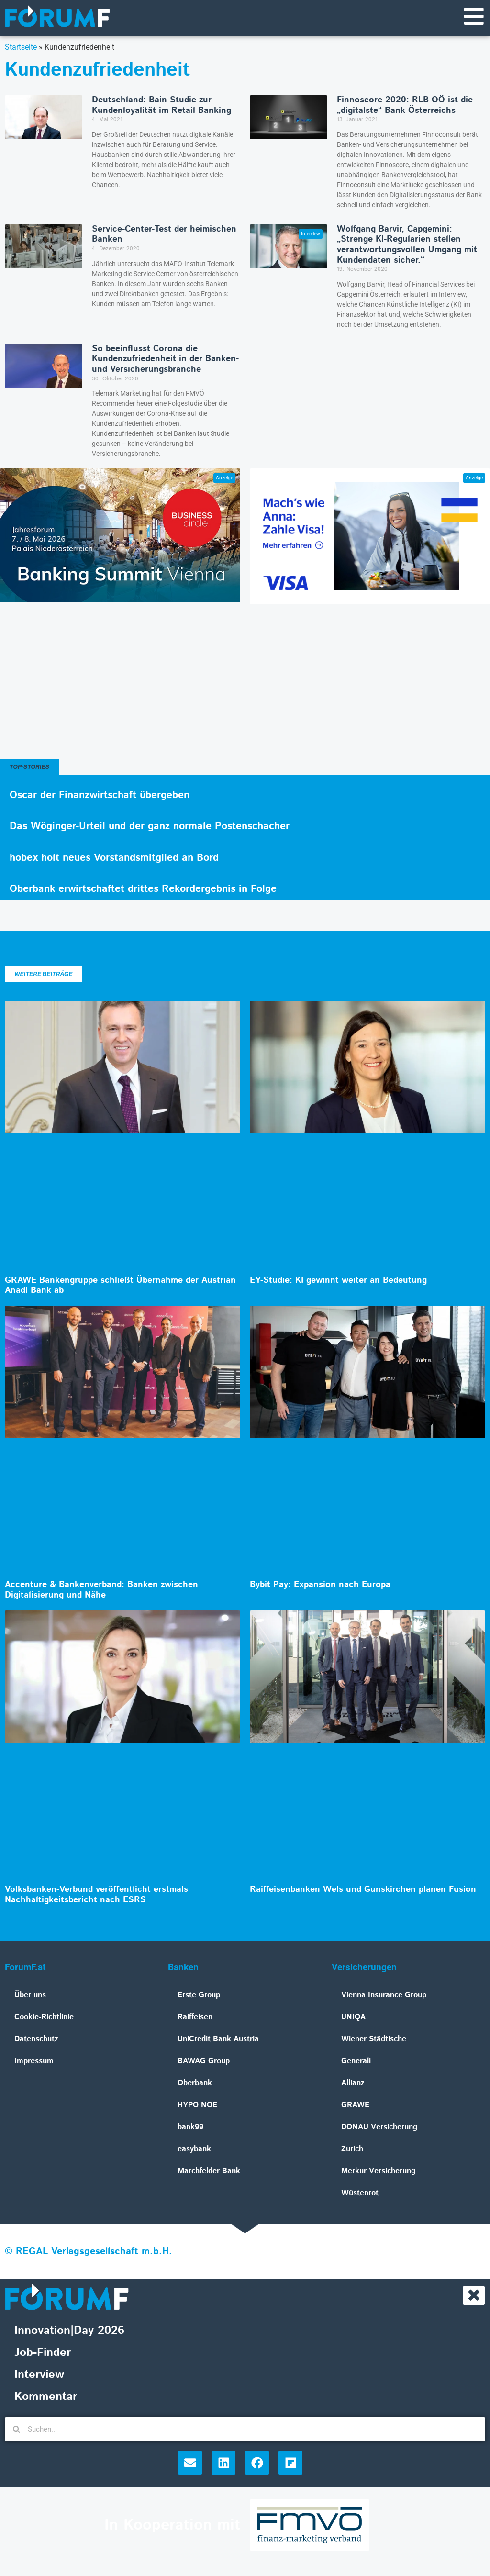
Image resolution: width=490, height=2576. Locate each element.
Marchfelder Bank (209, 2171)
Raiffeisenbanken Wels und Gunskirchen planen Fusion (363, 1890)
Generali (356, 2061)
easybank (194, 2149)
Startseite (21, 48)
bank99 (190, 2127)
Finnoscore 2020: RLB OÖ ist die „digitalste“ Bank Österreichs (405, 106)
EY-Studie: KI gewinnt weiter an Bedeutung (338, 1281)
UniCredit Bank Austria (218, 2039)
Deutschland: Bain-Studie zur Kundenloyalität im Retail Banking (161, 106)
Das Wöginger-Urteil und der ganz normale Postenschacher (150, 827)
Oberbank (195, 2083)
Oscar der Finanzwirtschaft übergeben (99, 796)
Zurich (352, 2149)
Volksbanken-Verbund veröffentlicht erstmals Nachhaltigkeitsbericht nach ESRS (96, 1895)
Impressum (34, 2061)
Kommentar (45, 2398)
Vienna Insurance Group (383, 1995)
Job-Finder (42, 2354)
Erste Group (199, 1995)
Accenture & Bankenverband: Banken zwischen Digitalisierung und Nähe (101, 1590)
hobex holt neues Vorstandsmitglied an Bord (114, 859)
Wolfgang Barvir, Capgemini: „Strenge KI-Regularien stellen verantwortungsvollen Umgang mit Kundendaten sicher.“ (407, 245)
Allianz (353, 2083)
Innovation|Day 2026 (69, 2332)
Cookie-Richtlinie (44, 2017)
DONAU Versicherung (379, 2127)
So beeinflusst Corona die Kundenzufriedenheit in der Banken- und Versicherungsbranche (165, 360)
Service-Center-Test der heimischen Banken (164, 235)
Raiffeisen (195, 2017)
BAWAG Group (204, 2061)
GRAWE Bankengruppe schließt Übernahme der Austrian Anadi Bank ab (120, 1286)
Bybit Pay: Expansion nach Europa (320, 1585)
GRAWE (355, 2105)
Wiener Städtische (373, 2039)
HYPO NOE (197, 2105)
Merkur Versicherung (378, 2171)
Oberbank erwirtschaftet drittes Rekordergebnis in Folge (143, 890)
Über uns (30, 1995)
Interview (39, 2376)
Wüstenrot (360, 2193)
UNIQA (353, 2017)
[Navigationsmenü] (473, 17)
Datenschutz (36, 2039)
